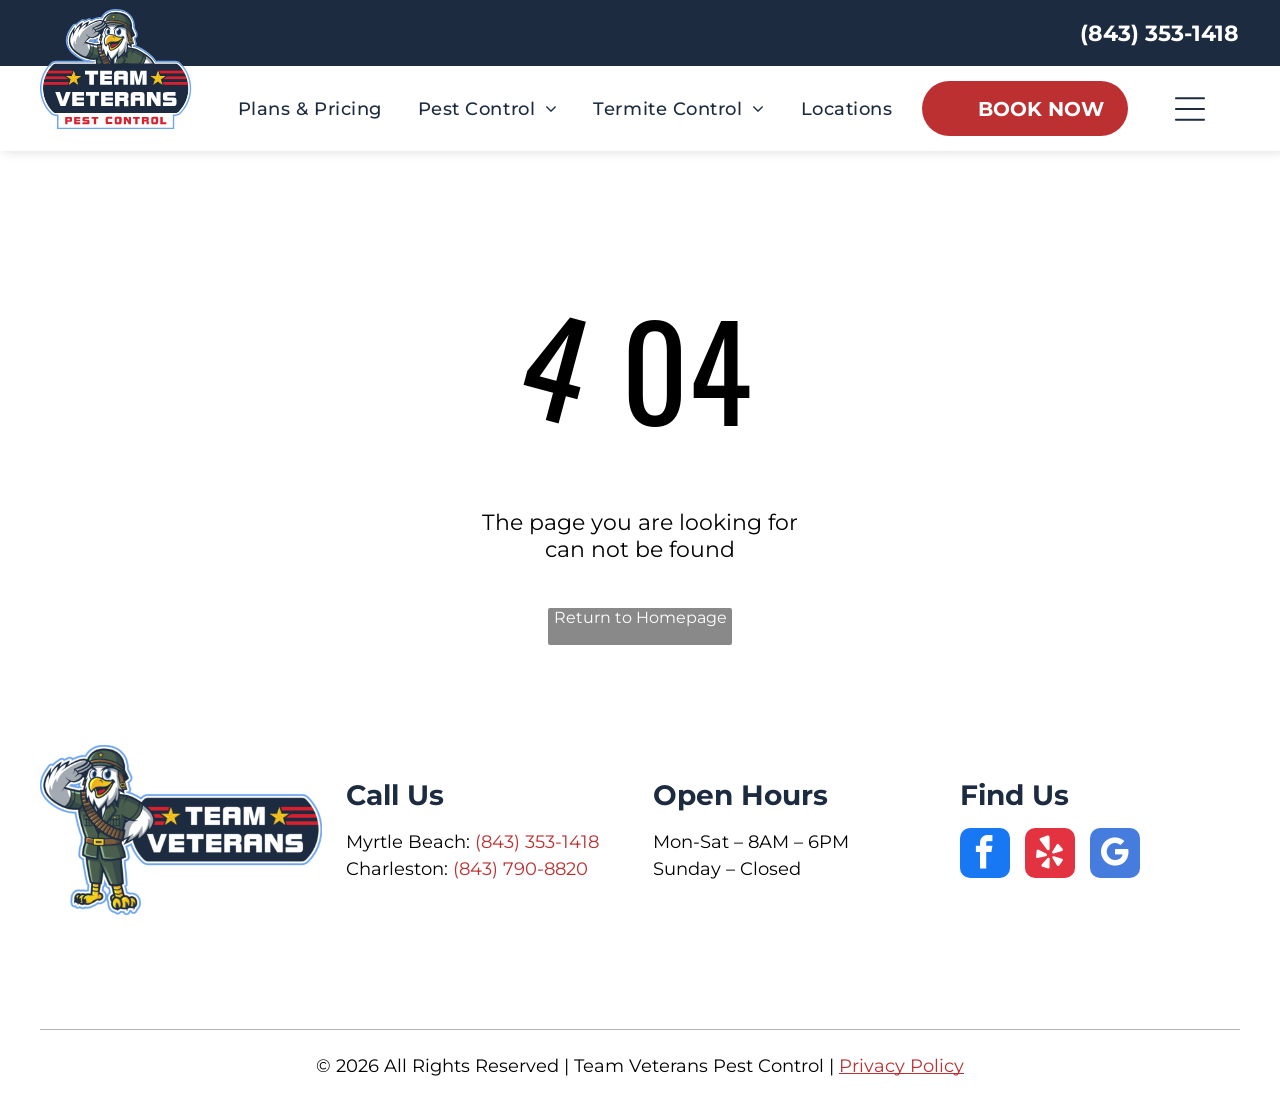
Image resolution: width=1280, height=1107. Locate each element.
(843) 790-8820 (520, 869)
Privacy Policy (901, 1066)
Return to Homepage (640, 617)
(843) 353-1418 (537, 842)
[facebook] (985, 855)
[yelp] (1050, 855)
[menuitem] (310, 109)
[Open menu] (1190, 109)
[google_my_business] (1115, 855)
